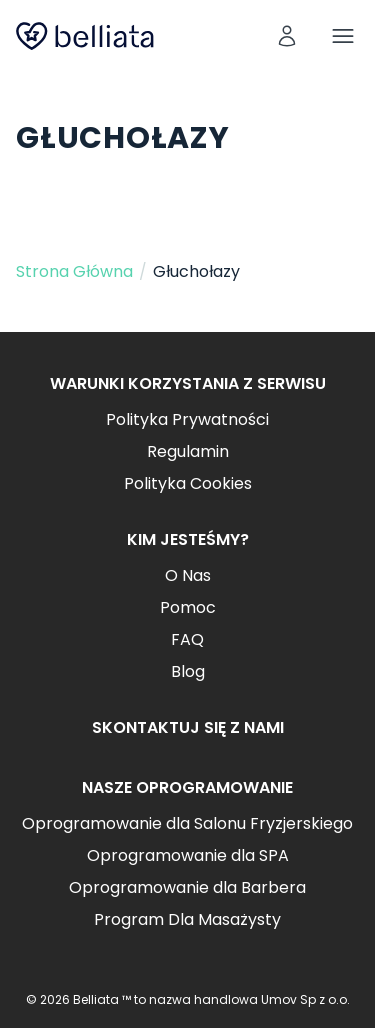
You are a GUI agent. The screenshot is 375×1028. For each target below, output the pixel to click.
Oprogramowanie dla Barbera (187, 887)
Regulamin (188, 451)
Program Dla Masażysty (187, 919)
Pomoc (188, 607)
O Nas (188, 575)
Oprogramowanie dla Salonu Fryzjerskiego (187, 823)
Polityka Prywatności (187, 419)
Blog (188, 671)
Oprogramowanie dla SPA (188, 855)
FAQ (187, 639)
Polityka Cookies (188, 483)
